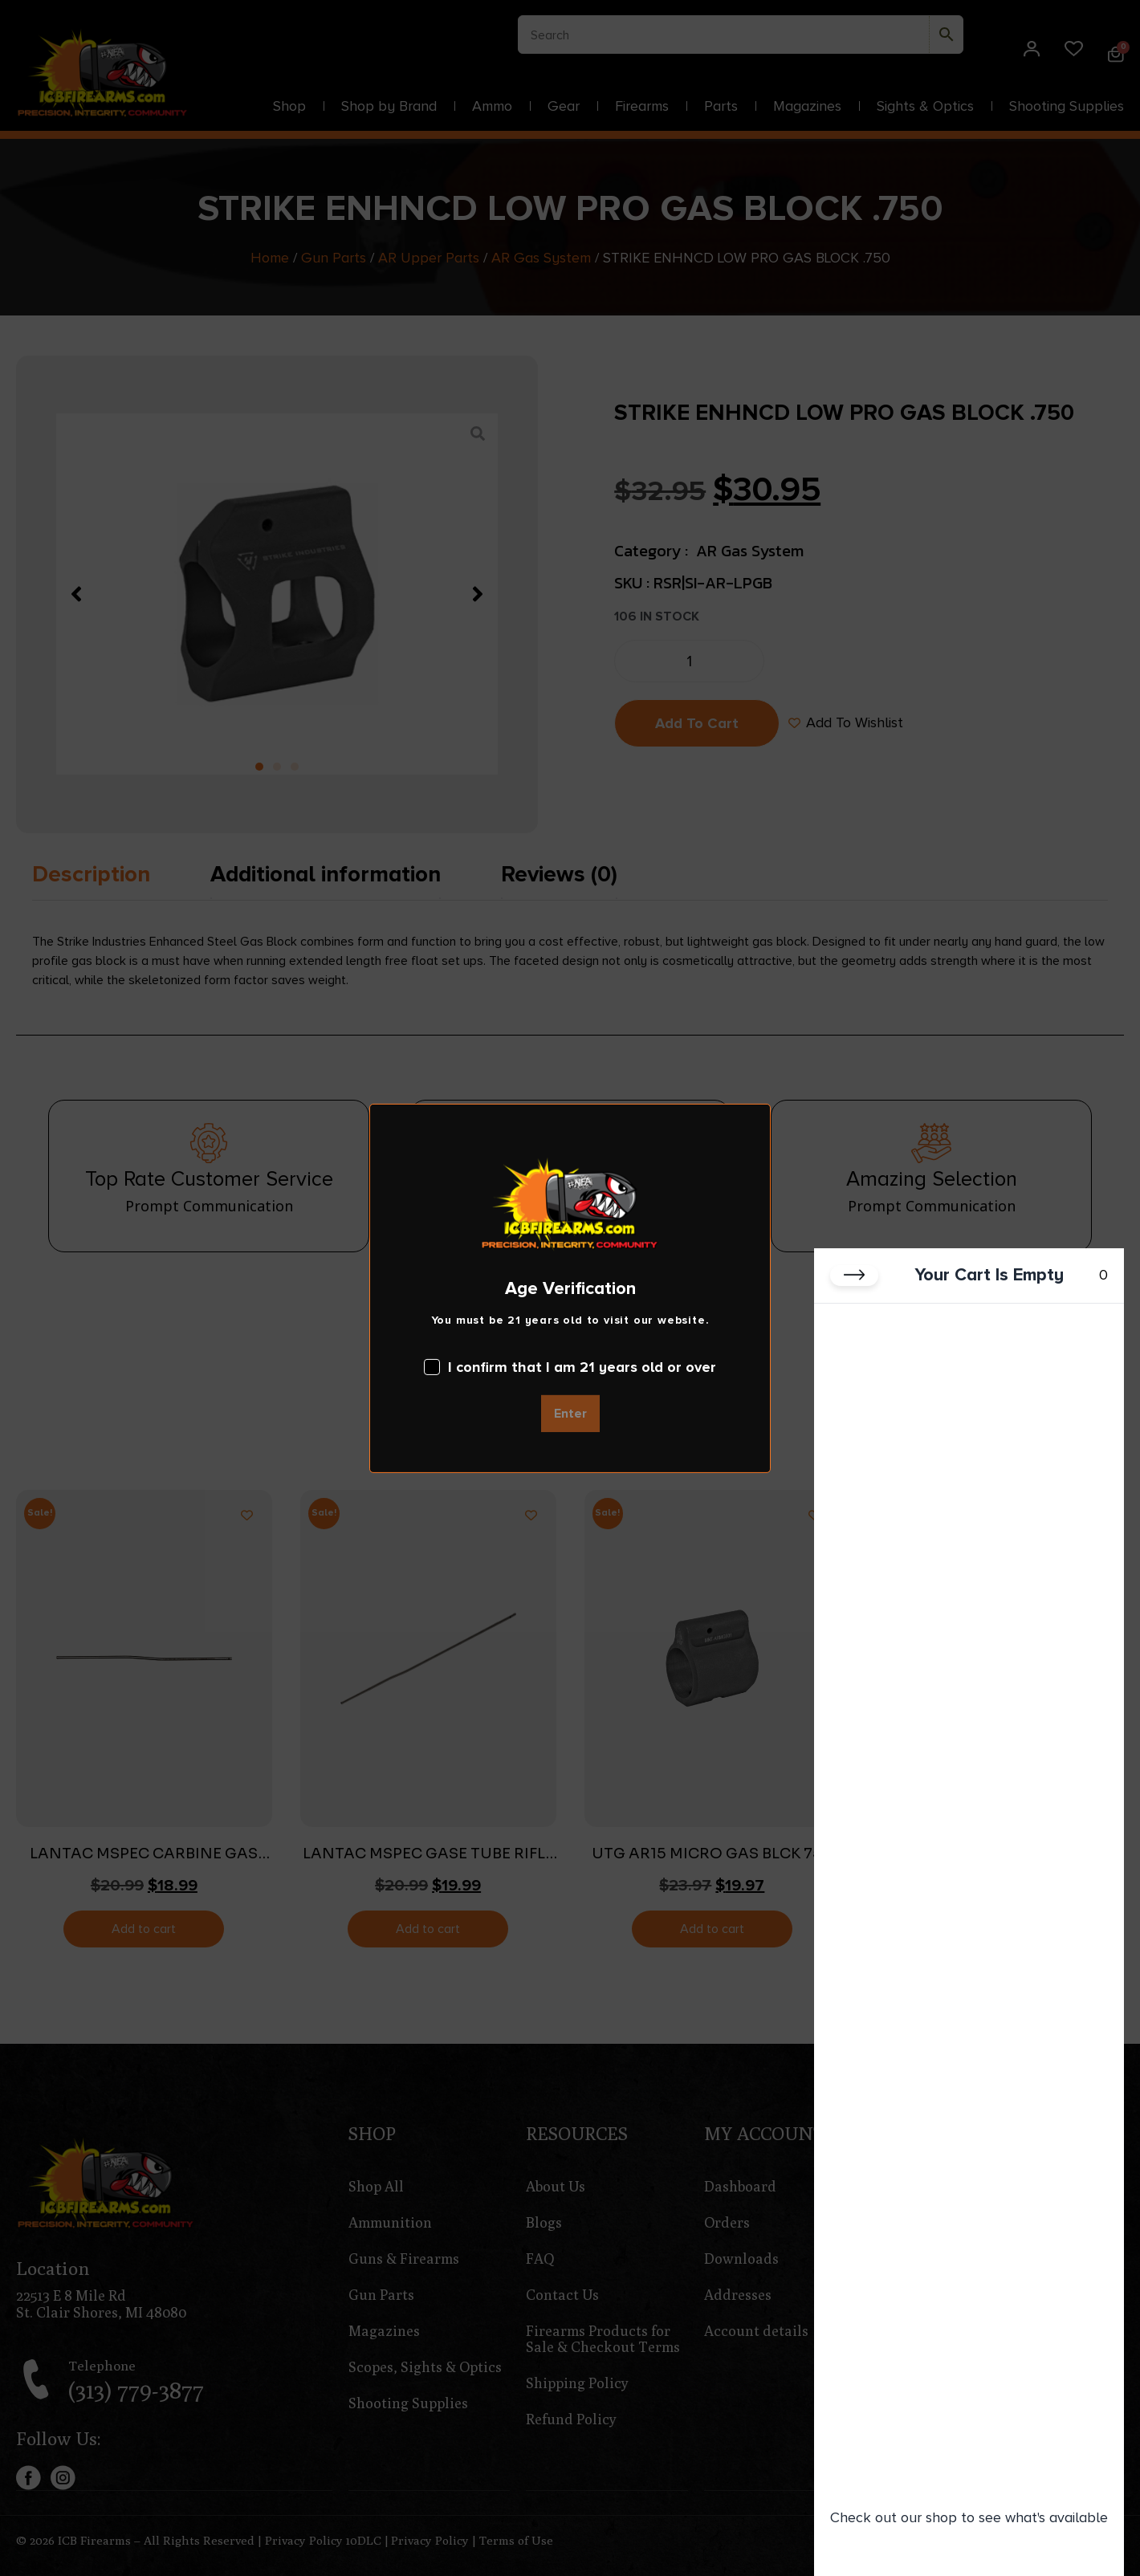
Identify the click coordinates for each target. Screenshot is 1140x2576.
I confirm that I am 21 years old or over (570, 1367)
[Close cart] (854, 1275)
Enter (570, 1414)
